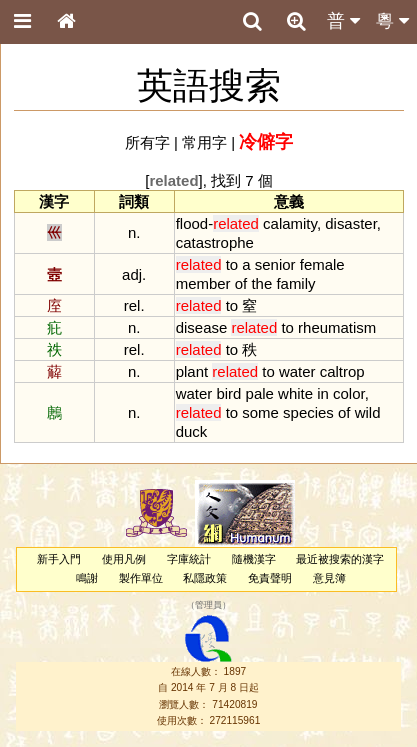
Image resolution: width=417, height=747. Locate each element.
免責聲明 (270, 578)
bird (228, 393)
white (295, 393)
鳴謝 (87, 578)
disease (202, 327)
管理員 (208, 605)
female (322, 264)
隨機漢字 (254, 559)
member (203, 283)
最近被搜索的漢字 (340, 559)
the (261, 283)
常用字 (204, 142)
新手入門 (59, 559)
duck (192, 431)
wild (368, 412)
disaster (351, 223)
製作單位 (141, 578)
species (308, 412)
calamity (290, 223)
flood (192, 223)
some (260, 412)
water (297, 371)
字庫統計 (189, 559)
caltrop (342, 371)
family (295, 283)
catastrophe (215, 242)
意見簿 (329, 578)
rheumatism (337, 327)
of (241, 283)
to (232, 264)
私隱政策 (205, 578)
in (323, 393)
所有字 (147, 142)
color (349, 393)
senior (275, 264)
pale (260, 393)
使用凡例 (124, 559)
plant (192, 371)
